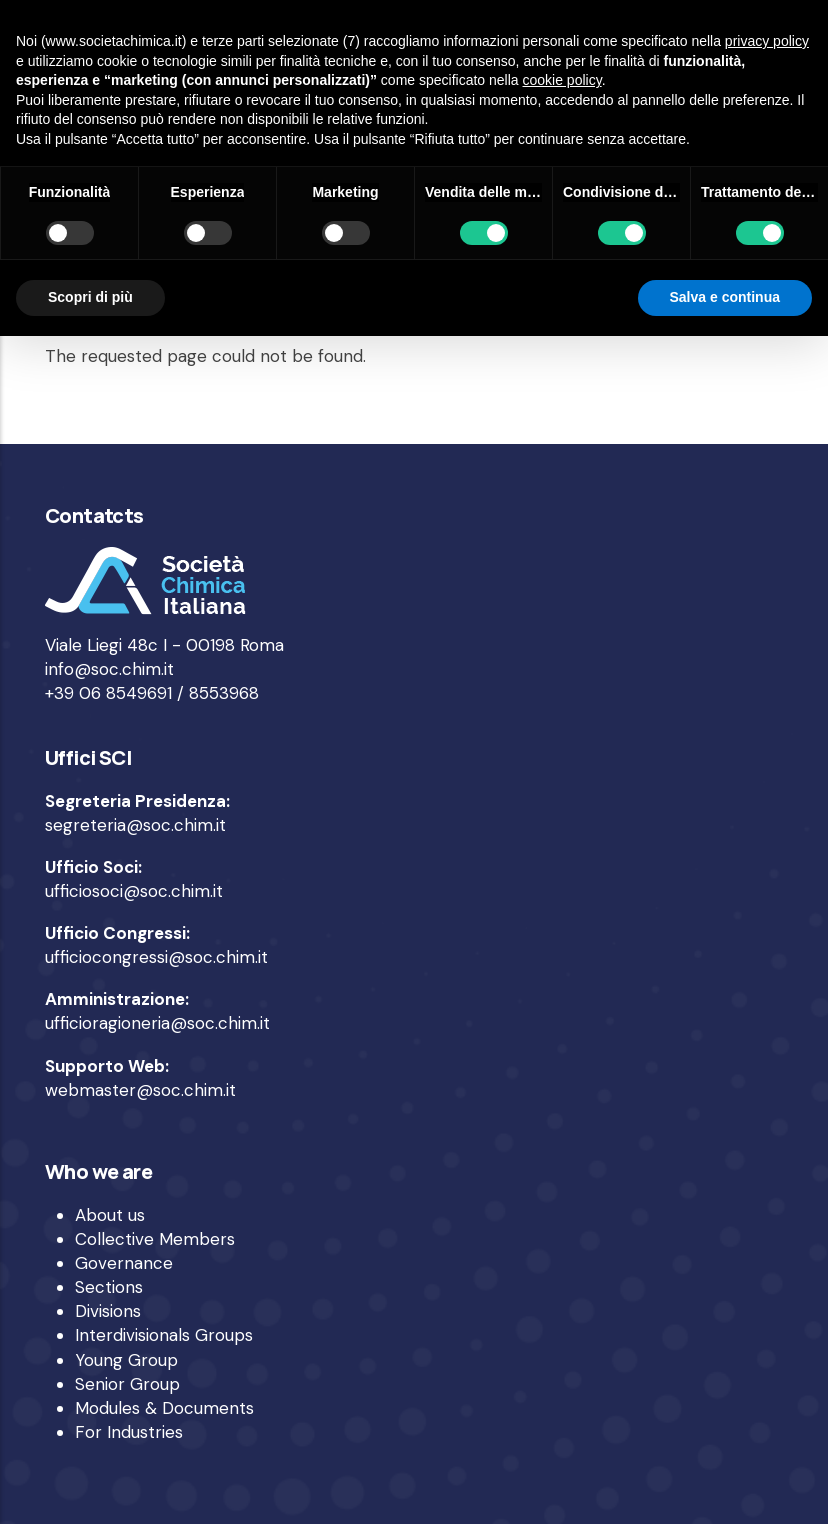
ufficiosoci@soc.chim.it (134, 891)
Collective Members (155, 1239)
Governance (124, 1263)
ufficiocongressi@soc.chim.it (156, 957)
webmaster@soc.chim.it (140, 1090)
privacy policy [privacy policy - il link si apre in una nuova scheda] (767, 41)
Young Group (126, 1360)
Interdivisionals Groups (164, 1335)
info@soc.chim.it (109, 669)
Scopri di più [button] (90, 297)
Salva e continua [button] (725, 297)
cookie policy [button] (562, 80)
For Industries (129, 1432)
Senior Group (127, 1384)
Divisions (108, 1311)
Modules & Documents (164, 1408)
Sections (109, 1287)
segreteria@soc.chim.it (135, 825)
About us (110, 1215)
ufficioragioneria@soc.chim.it (157, 1023)
